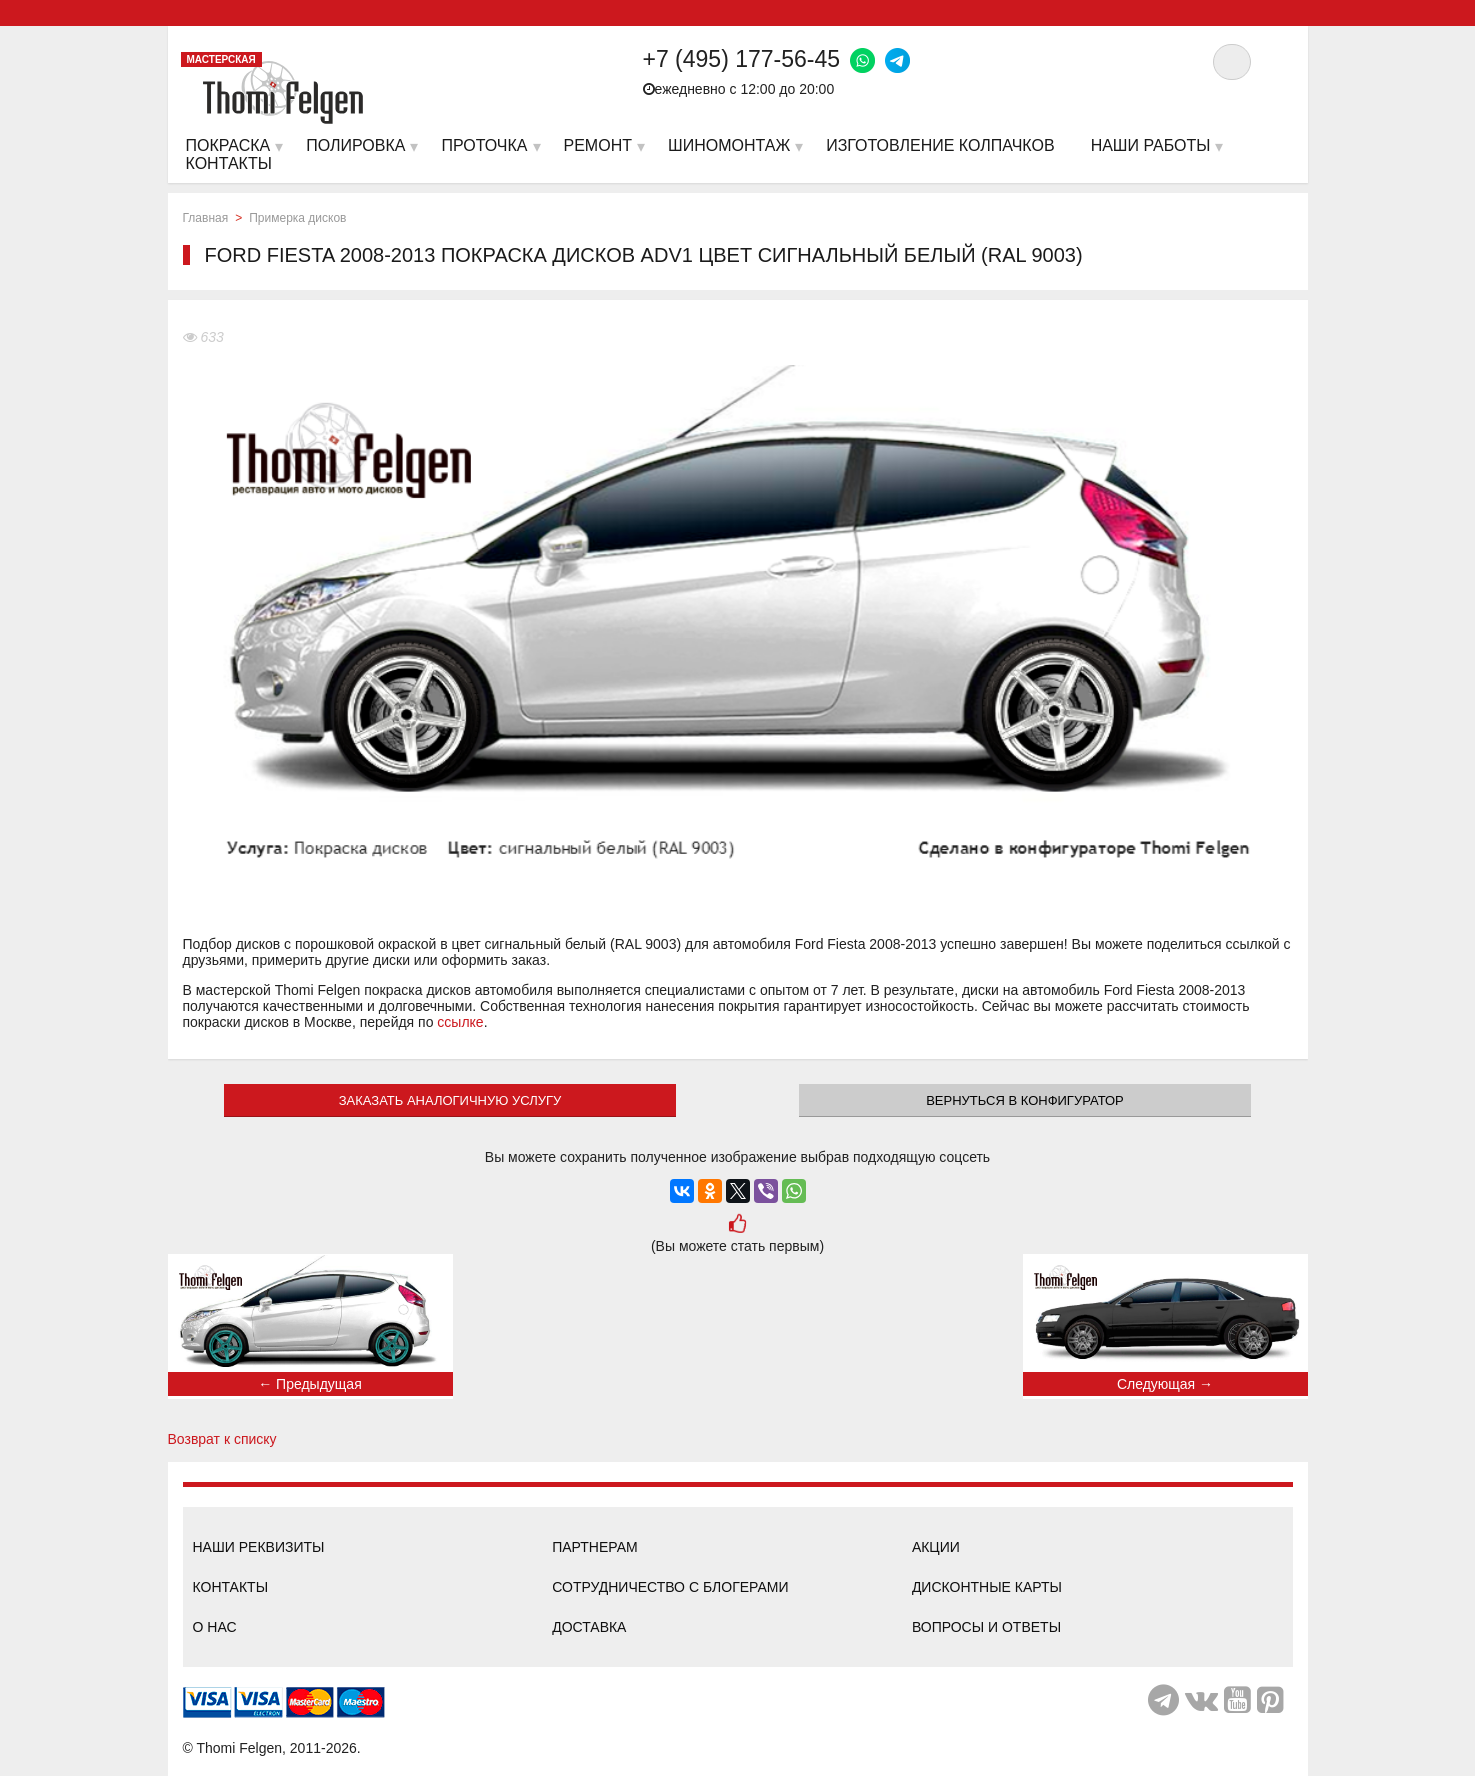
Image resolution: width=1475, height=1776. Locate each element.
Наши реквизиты (259, 1547)
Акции (936, 1547)
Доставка (589, 1627)
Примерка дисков (297, 218)
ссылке (460, 1022)
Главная (206, 218)
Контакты (231, 1587)
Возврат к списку (222, 1439)
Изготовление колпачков (940, 145)
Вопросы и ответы (986, 1627)
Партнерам (595, 1547)
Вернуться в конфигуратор (1025, 1100)
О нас (215, 1627)
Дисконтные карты (987, 1587)
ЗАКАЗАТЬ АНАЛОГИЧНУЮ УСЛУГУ (450, 1100)
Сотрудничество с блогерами (670, 1587)
